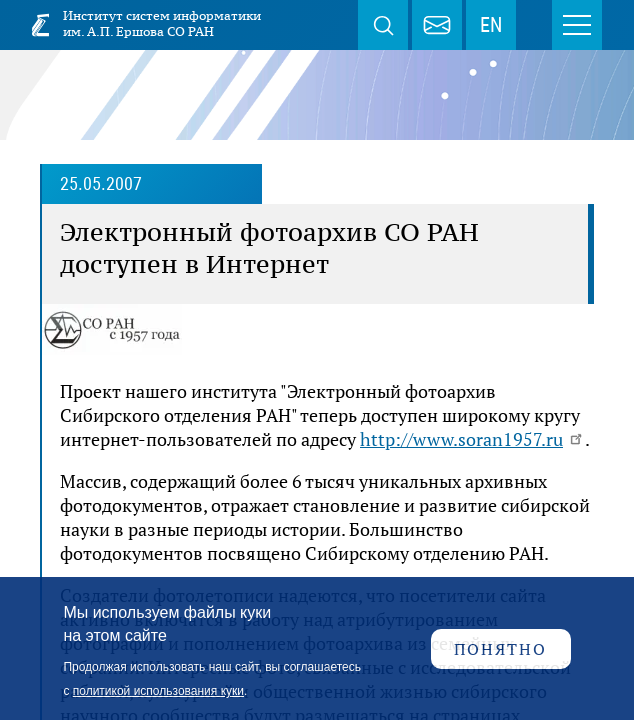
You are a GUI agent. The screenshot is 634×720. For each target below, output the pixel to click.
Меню (577, 25)
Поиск (383, 25)
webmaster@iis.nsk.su (437, 25)
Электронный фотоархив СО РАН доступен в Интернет (269, 248)
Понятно (500, 649)
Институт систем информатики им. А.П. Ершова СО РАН (162, 23)
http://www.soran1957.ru (472, 439)
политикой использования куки (158, 691)
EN (491, 25)
